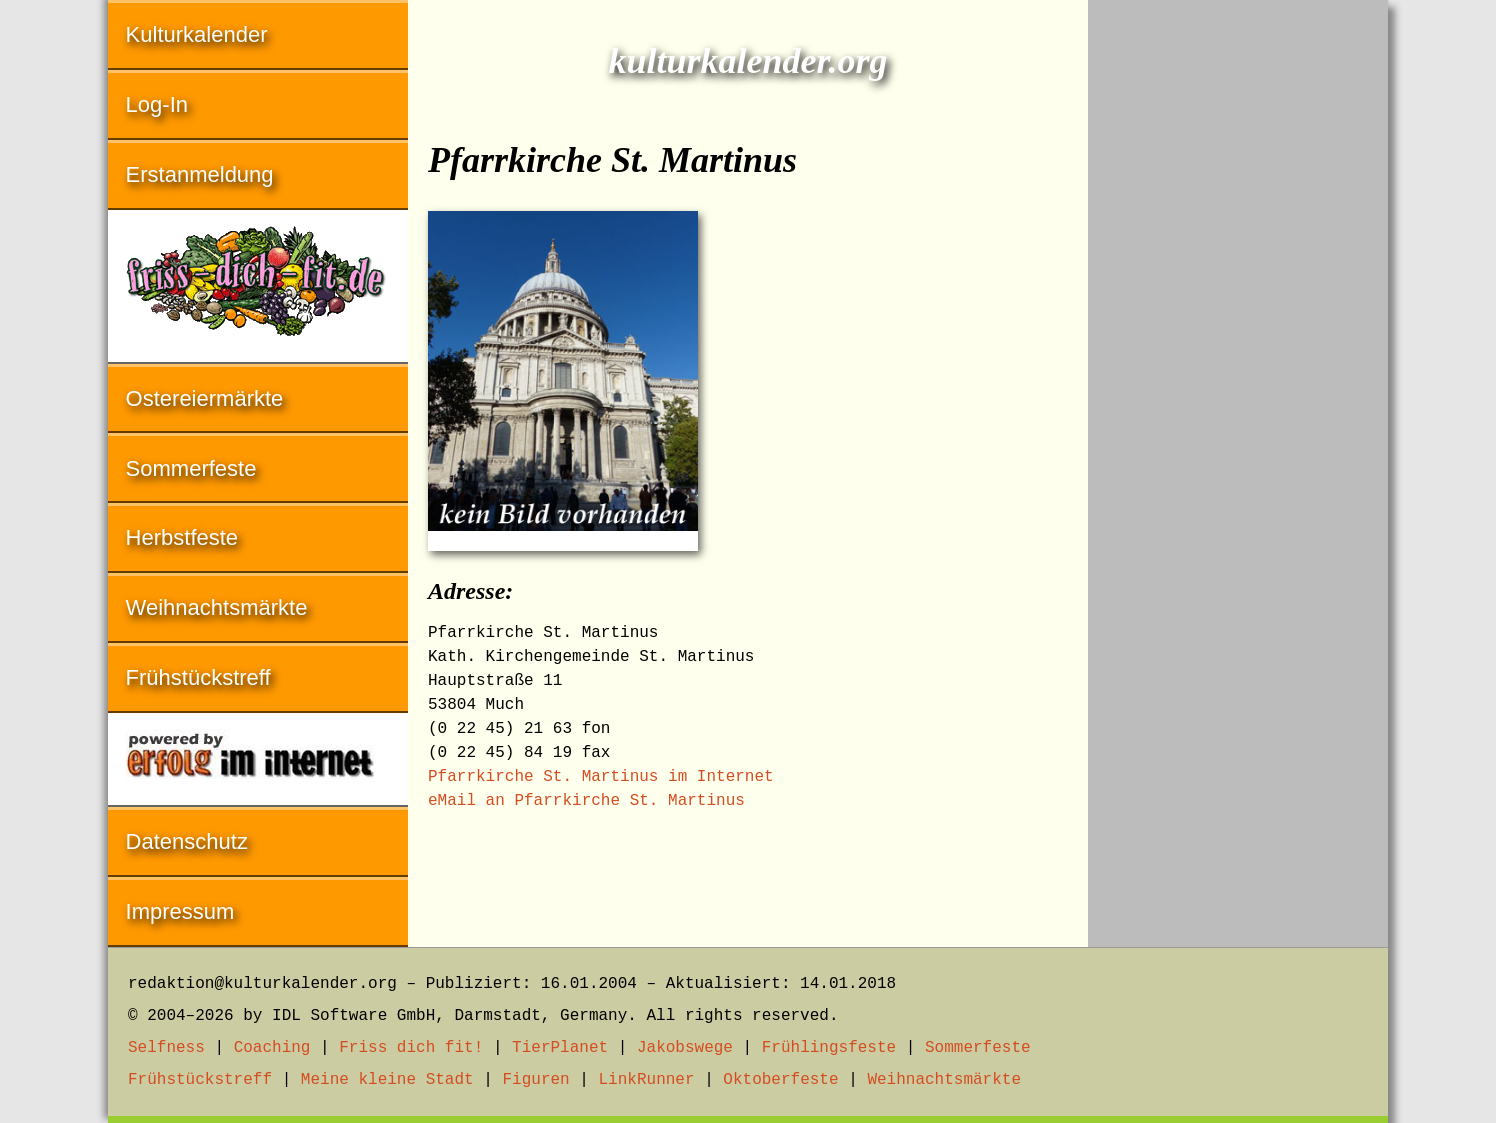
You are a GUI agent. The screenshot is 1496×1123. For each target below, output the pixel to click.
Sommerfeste (191, 468)
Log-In (157, 104)
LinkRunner (647, 1080)
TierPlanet (560, 1048)
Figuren (535, 1080)
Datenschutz (187, 841)
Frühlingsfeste (829, 1048)
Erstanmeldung (200, 174)
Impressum (180, 911)
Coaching (272, 1048)
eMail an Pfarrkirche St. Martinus (586, 801)
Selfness (166, 1048)
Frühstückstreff (198, 677)
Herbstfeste (182, 537)
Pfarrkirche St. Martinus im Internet (601, 777)
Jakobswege (685, 1048)
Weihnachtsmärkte (217, 607)
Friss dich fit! (411, 1048)
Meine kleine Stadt (387, 1080)
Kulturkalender (197, 34)
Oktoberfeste (780, 1080)
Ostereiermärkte (205, 398)
